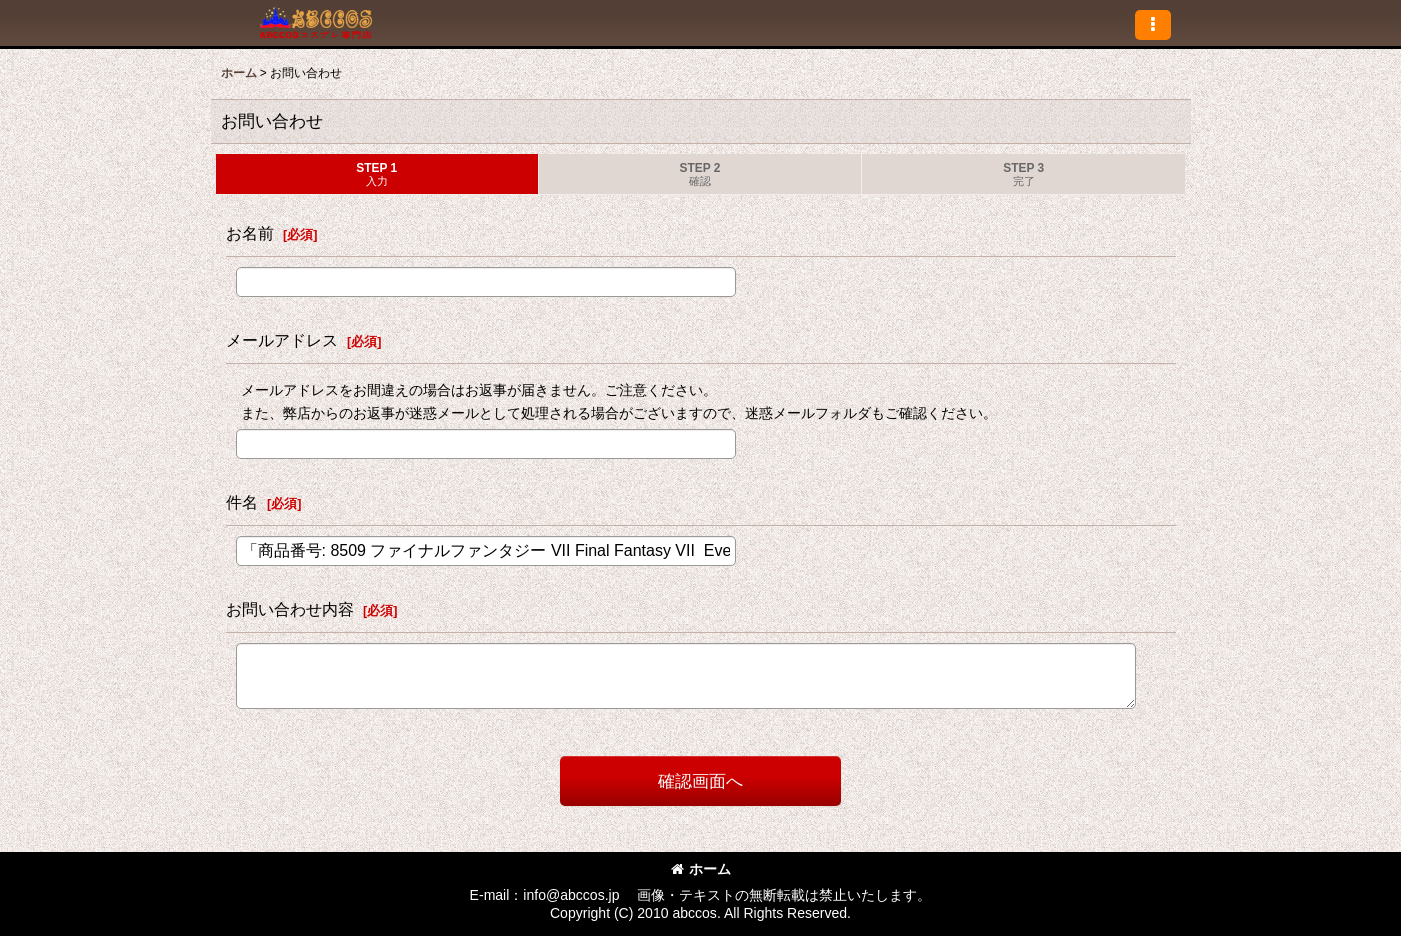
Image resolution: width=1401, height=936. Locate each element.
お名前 (250, 233)
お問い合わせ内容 (290, 609)
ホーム (701, 869)
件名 (242, 502)
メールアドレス (282, 340)
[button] (1153, 25)
